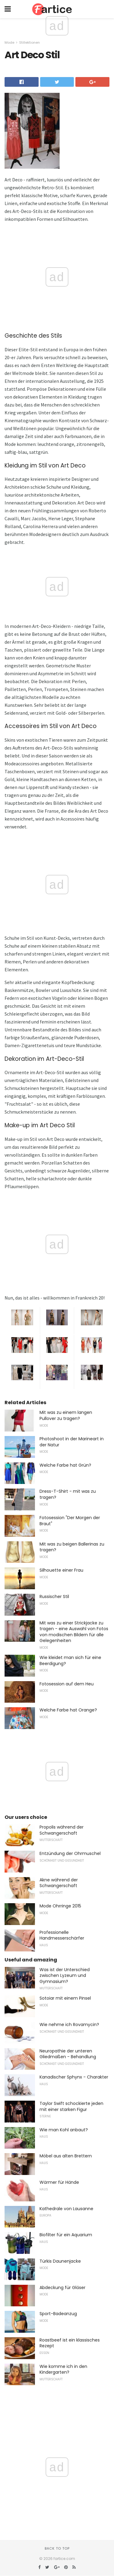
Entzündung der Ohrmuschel (70, 1853)
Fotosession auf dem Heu (67, 1684)
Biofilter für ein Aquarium (66, 2235)
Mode (9, 42)
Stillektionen (29, 42)
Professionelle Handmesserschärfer (62, 1935)
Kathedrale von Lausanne (66, 2209)
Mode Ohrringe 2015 (60, 1906)
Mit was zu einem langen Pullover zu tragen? (66, 1415)
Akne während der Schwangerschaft (59, 1883)
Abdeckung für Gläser (62, 2287)
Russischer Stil (54, 1596)
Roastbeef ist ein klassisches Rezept (70, 2343)
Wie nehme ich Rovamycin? (69, 2024)
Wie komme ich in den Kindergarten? (63, 2369)
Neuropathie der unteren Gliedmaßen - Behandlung (68, 2054)
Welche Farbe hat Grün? (65, 1465)
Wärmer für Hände (59, 2182)
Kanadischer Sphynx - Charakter (74, 2077)
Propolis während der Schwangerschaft (62, 1830)
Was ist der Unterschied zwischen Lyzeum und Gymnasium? (65, 1975)
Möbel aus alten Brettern (66, 2156)
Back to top (57, 2548)
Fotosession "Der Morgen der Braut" (70, 1521)
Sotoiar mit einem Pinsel (65, 1998)
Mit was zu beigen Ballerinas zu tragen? (72, 1547)
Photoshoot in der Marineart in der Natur (72, 1442)
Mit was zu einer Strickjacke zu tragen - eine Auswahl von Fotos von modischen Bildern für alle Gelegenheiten (74, 1632)
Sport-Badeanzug (58, 2314)
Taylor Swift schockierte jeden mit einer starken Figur (71, 2106)
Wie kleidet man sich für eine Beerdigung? (70, 1660)
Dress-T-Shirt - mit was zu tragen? (68, 1494)
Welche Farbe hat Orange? (68, 1710)
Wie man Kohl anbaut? (64, 2130)
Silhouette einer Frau (61, 1570)
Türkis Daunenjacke (60, 2261)
